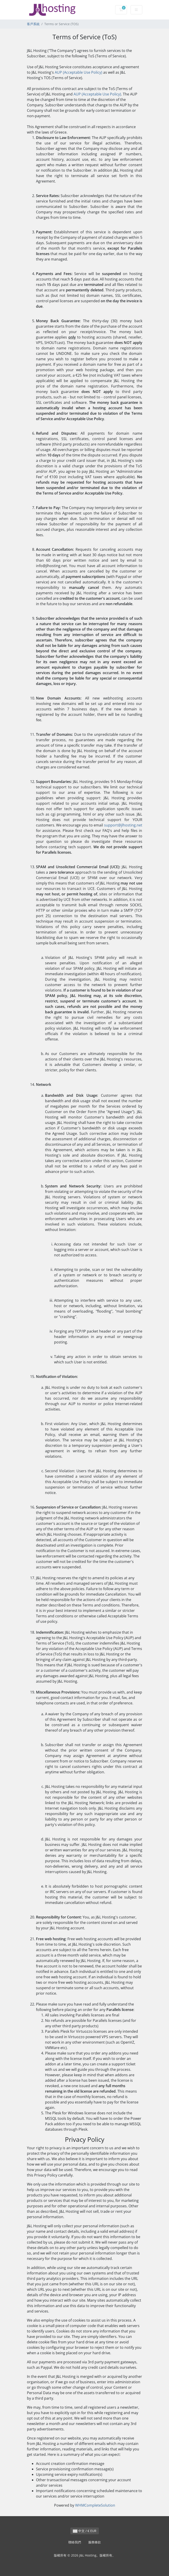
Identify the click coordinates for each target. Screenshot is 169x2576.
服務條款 (94, 2542)
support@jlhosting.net (123, 825)
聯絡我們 (74, 2542)
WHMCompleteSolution (95, 2505)
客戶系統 (33, 24)
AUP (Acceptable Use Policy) (78, 72)
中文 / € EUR (84, 2531)
